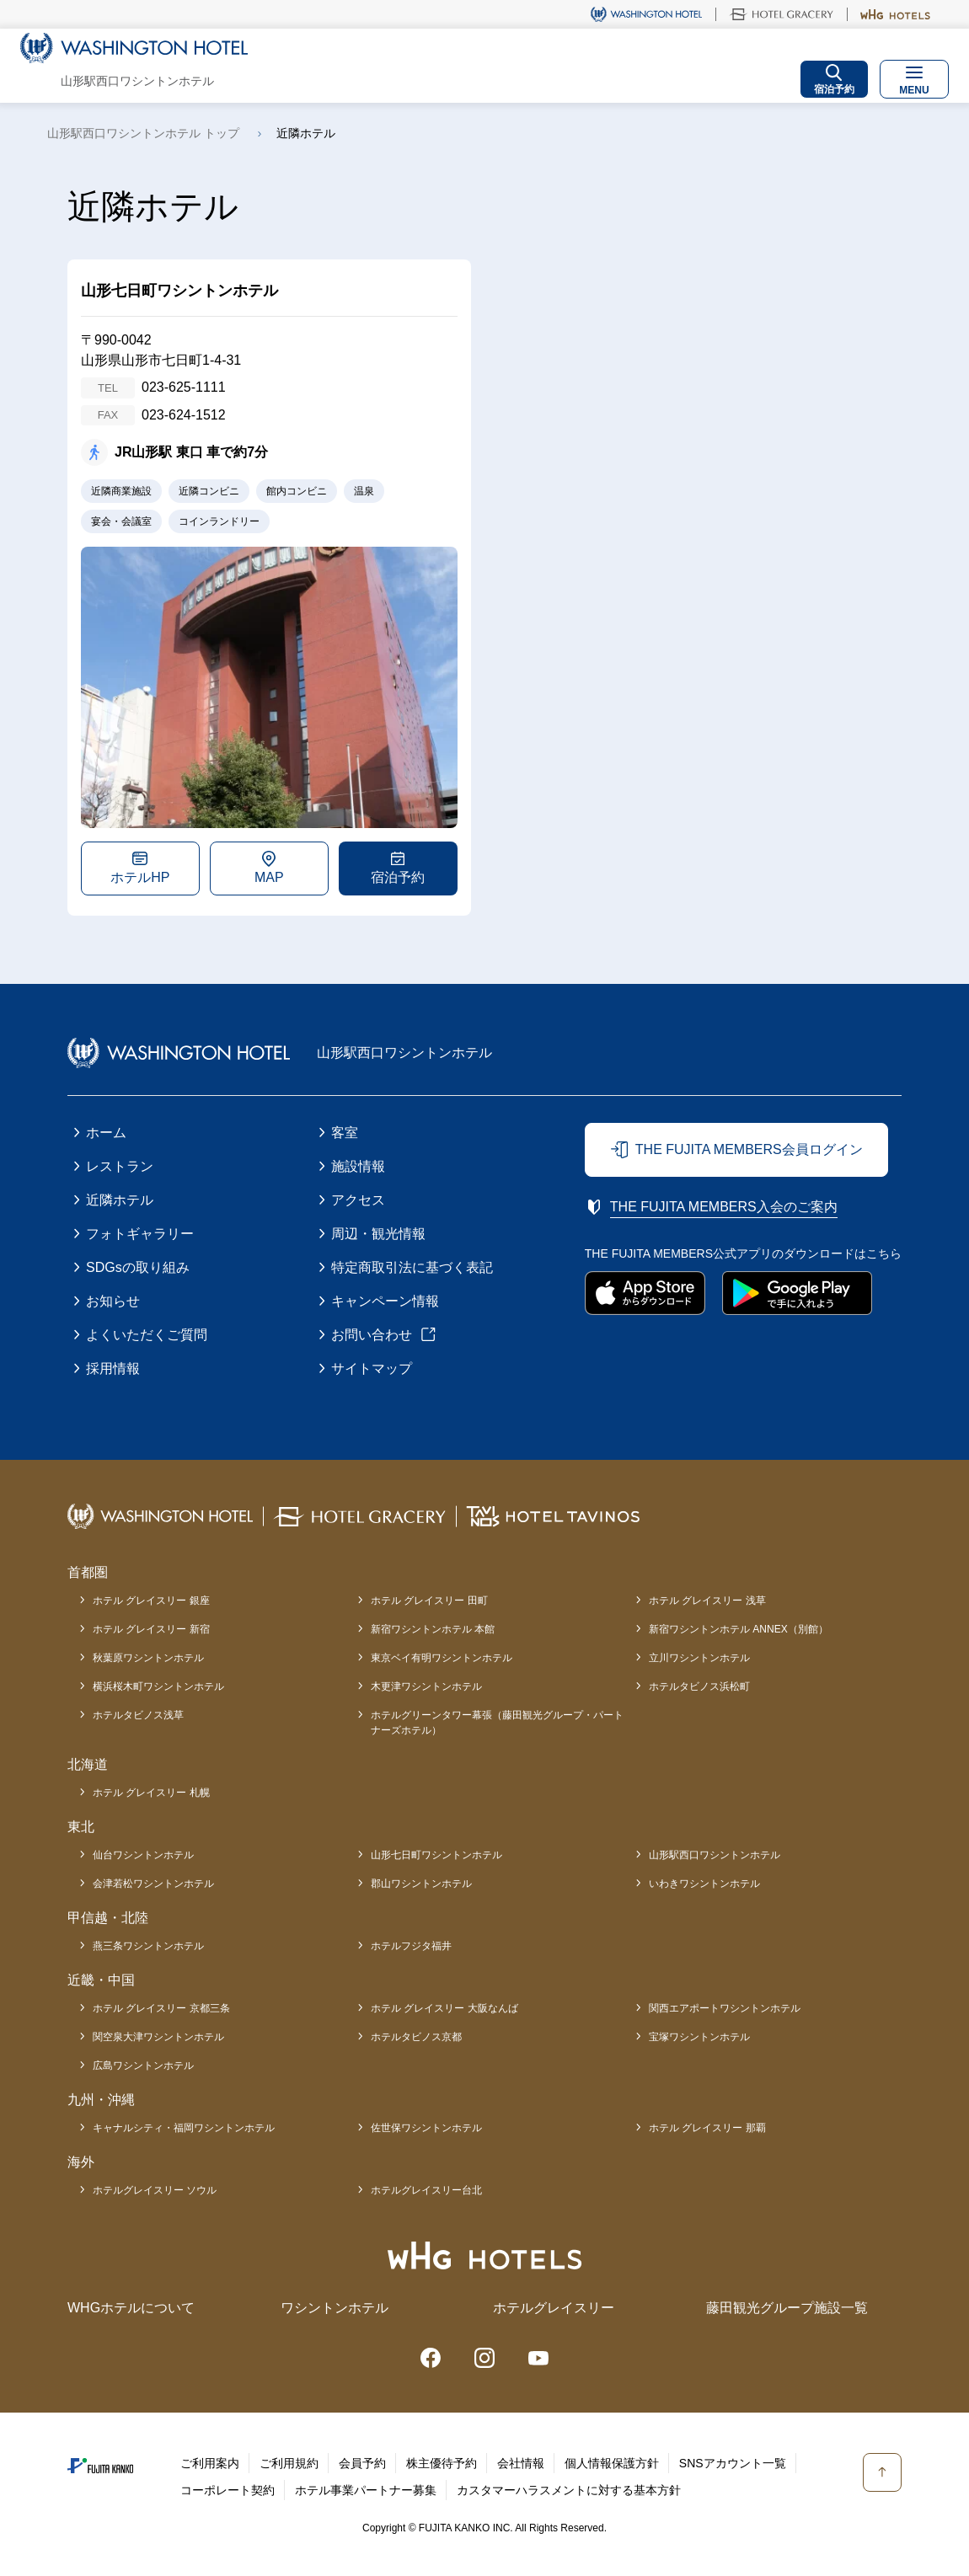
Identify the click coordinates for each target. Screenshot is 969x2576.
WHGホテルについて (131, 2308)
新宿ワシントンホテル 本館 (433, 1629)
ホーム (106, 1132)
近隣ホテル (119, 1200)
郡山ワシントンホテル (421, 1883)
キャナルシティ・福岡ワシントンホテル (184, 2128)
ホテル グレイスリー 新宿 (151, 1629)
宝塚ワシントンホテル (699, 2037)
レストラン (119, 1166)
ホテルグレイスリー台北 (426, 2190)
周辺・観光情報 (378, 1234)
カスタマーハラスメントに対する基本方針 (569, 2490)
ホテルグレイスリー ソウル (155, 2190)
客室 (344, 1132)
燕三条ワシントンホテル (148, 1946)
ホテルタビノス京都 (416, 2037)
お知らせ (113, 1301)
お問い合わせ (371, 1335)
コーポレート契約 (227, 2490)
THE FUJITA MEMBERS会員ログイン (749, 1149)
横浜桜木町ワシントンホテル (158, 1686)
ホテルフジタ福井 (411, 1946)
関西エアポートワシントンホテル (724, 2008)
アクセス (358, 1200)
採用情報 (113, 1368)
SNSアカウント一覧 (732, 2463)
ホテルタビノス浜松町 (699, 1686)
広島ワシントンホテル (143, 2065)
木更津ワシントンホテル (426, 1686)
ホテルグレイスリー (553, 2308)
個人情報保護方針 (612, 2463)
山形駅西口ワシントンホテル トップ (143, 133)
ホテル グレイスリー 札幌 (151, 1792)
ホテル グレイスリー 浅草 (707, 1600)
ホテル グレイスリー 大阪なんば (444, 2008)
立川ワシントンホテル (699, 1658)
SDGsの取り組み (138, 1267)
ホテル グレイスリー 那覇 (707, 2128)
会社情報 (520, 2463)
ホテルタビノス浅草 (138, 1715)
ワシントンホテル (334, 2308)
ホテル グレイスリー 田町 (429, 1600)
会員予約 (362, 2463)
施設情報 (358, 1166)
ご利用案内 (209, 2463)
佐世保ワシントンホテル (426, 2128)
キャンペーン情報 (385, 1301)
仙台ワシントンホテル (143, 1855)
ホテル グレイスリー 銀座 (151, 1600)
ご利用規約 (289, 2463)
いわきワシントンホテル (704, 1883)
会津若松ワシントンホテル (153, 1883)
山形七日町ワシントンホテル (436, 1855)
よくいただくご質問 (146, 1335)
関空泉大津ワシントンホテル (158, 2037)
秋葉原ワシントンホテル (148, 1658)
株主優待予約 (441, 2463)
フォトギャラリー (140, 1234)
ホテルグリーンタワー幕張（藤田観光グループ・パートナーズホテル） (497, 1722)
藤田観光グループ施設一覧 (787, 2308)
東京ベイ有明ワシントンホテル (441, 1658)
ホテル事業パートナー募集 (365, 2490)
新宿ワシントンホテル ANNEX (738, 1629)
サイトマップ (371, 1368)
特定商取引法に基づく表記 (412, 1267)
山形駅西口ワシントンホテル (714, 1855)
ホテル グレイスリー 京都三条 (161, 2008)
